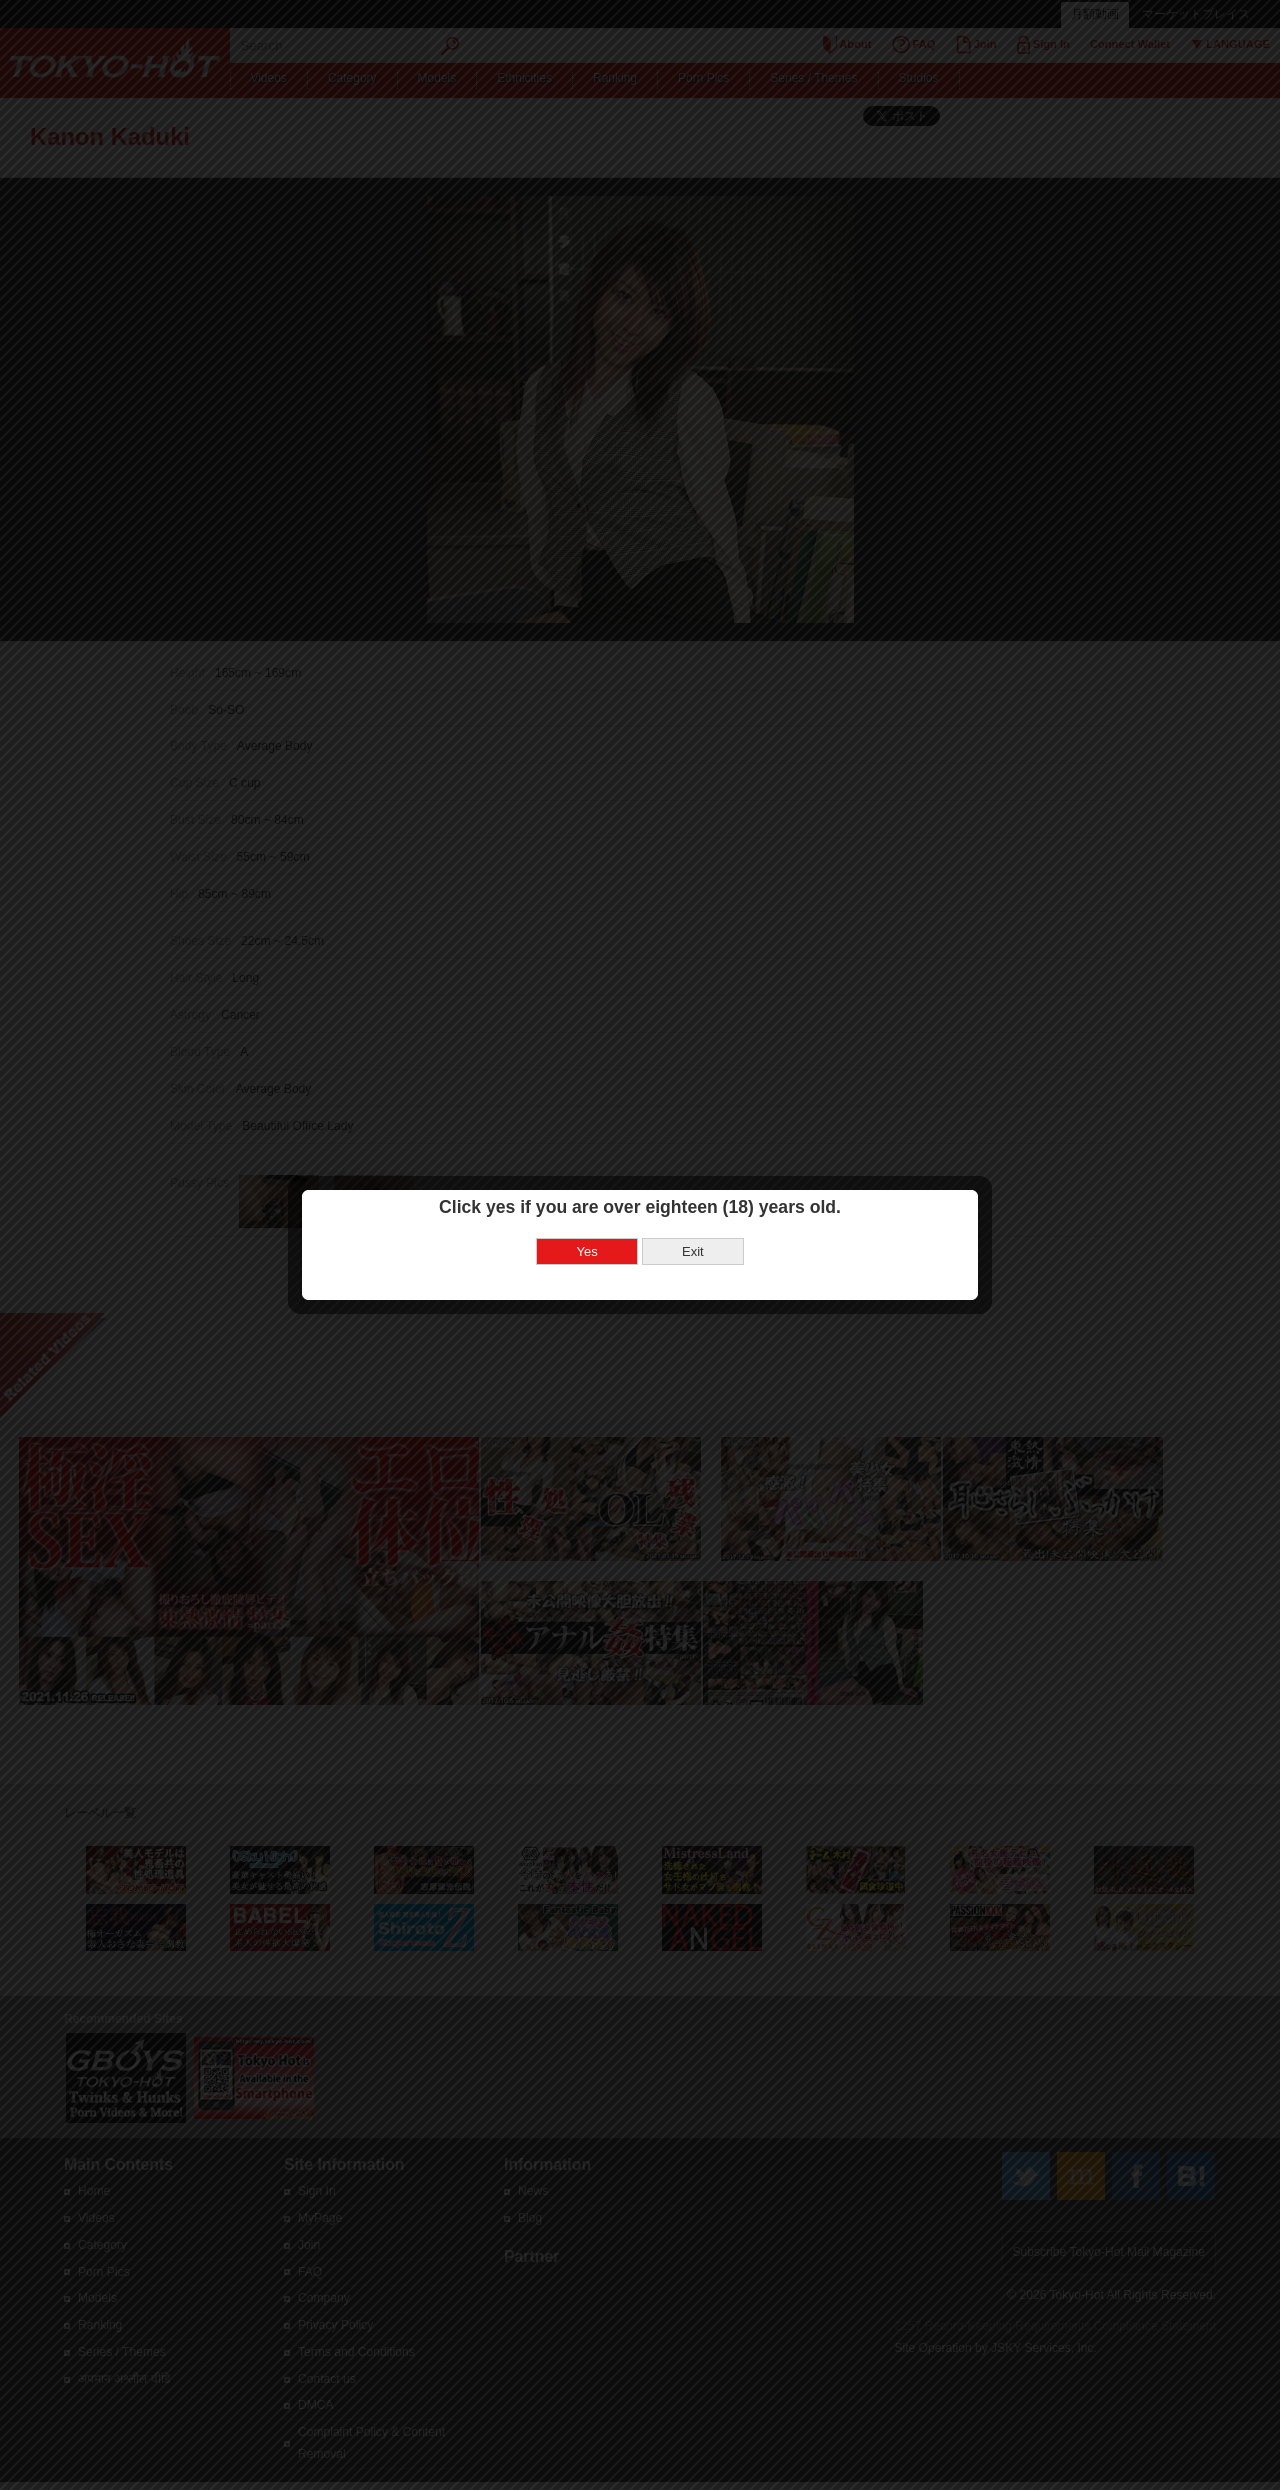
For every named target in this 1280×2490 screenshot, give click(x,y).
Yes (587, 1250)
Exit (693, 1250)
